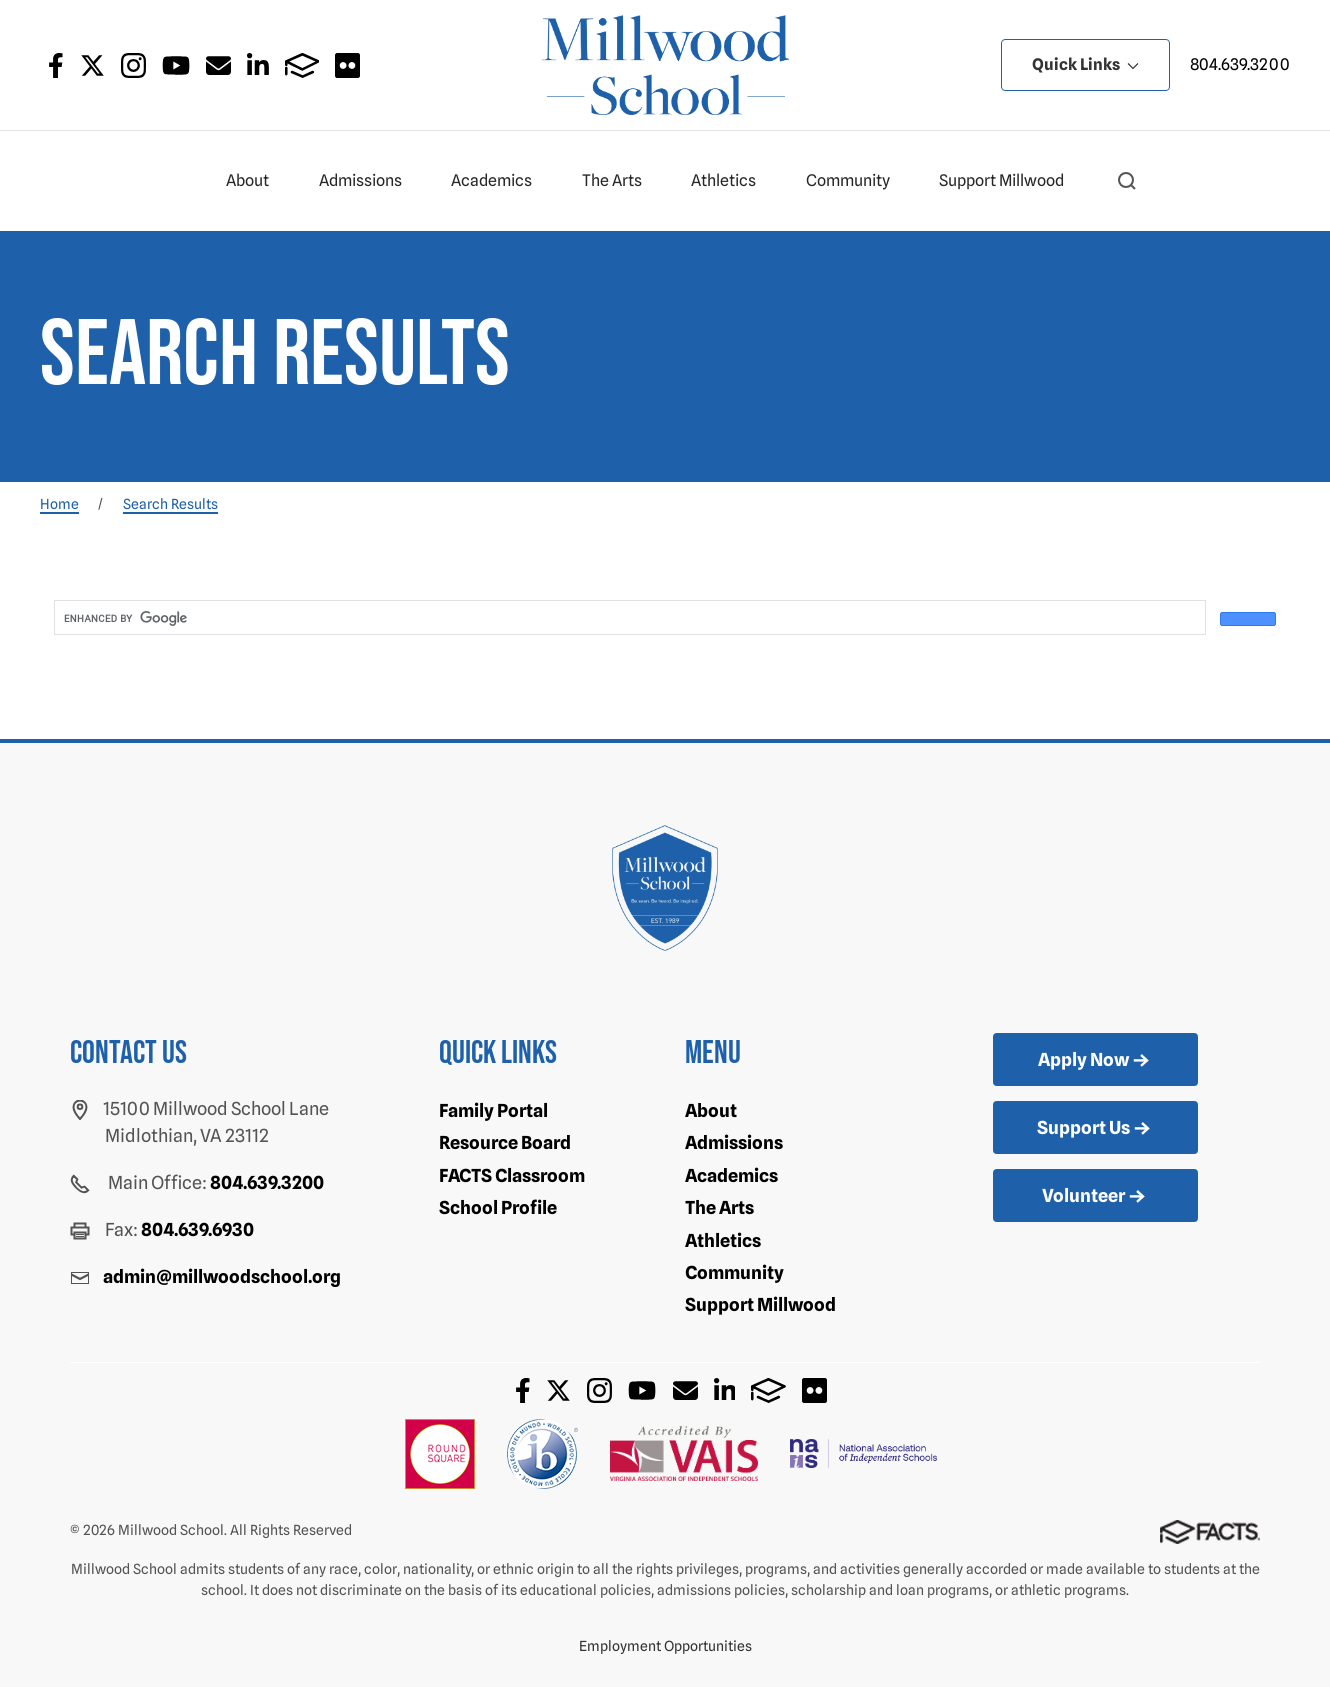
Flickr (347, 65)
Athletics (732, 181)
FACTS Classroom (512, 1175)
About (256, 181)
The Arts (620, 181)
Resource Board (505, 1142)
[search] (628, 618)
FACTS (302, 65)
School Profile (498, 1207)
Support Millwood (1010, 181)
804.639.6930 (197, 1229)
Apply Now (1095, 1061)
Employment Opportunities (665, 1646)
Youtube (176, 65)
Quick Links (1085, 64)
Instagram (133, 65)
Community (856, 181)
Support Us (1095, 1129)
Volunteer (1095, 1197)
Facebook (56, 65)
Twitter (92, 65)
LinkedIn (258, 65)
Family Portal (493, 1110)
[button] (1127, 181)
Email (218, 65)
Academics (500, 181)
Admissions (369, 181)
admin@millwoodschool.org (222, 1276)
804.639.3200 (1240, 64)
